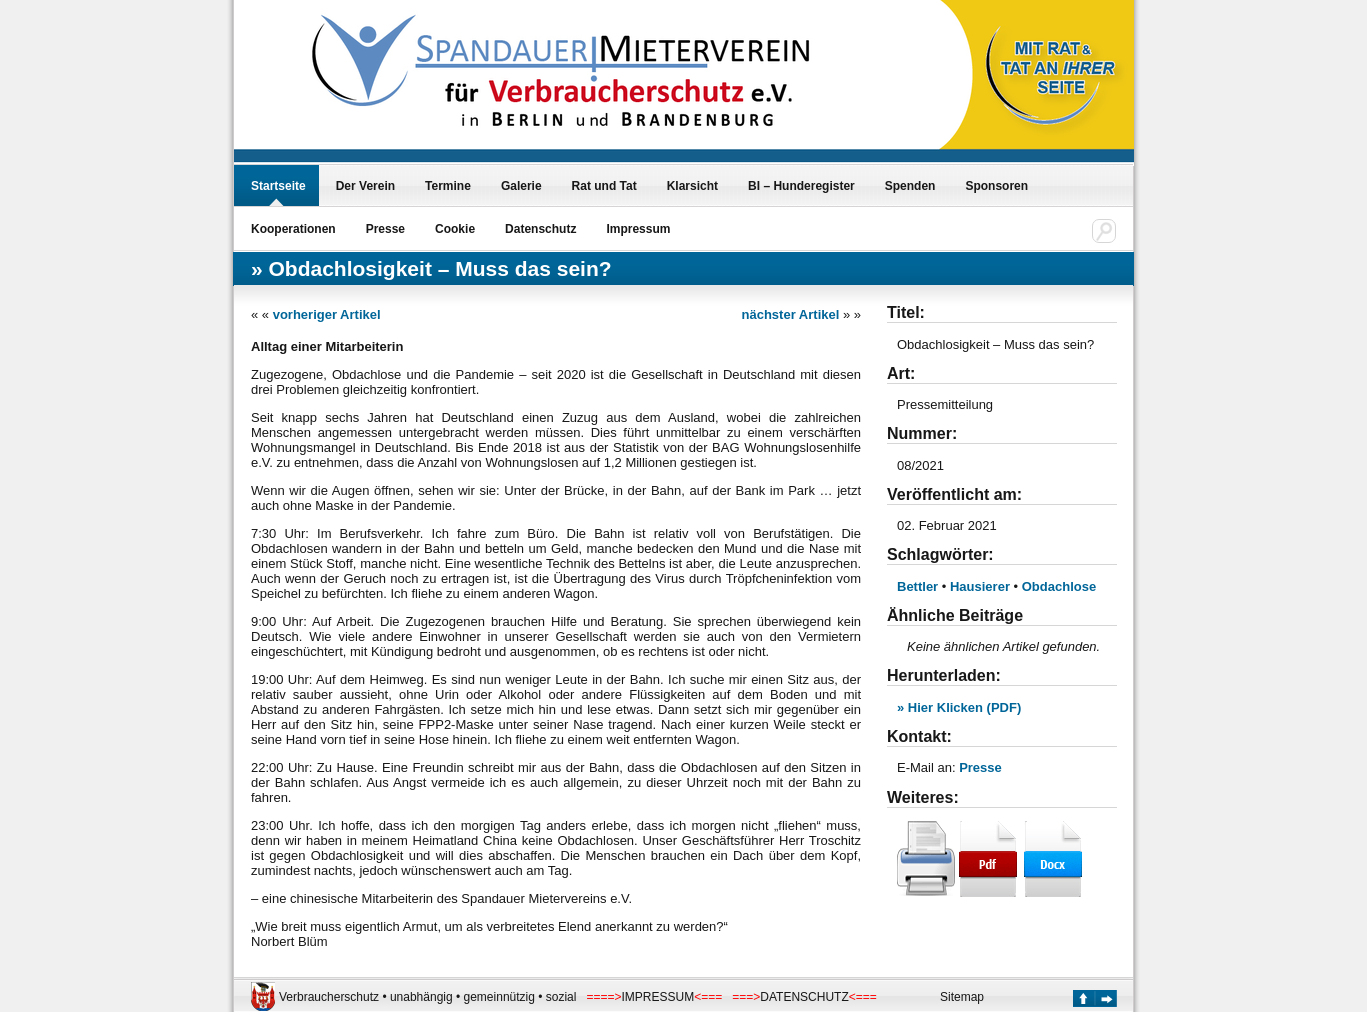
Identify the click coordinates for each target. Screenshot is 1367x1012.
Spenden (910, 186)
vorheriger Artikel (327, 314)
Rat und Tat (604, 186)
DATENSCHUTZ (804, 997)
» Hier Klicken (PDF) (959, 707)
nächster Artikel (791, 314)
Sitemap (962, 997)
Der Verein (365, 186)
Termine (448, 186)
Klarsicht (692, 186)
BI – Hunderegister (801, 186)
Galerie (521, 186)
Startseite (278, 186)
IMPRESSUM (658, 997)
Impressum (638, 229)
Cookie (455, 229)
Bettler (917, 586)
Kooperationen (293, 229)
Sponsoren (996, 186)
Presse (385, 229)
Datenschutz (540, 229)
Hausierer (980, 586)
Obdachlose (1059, 586)
